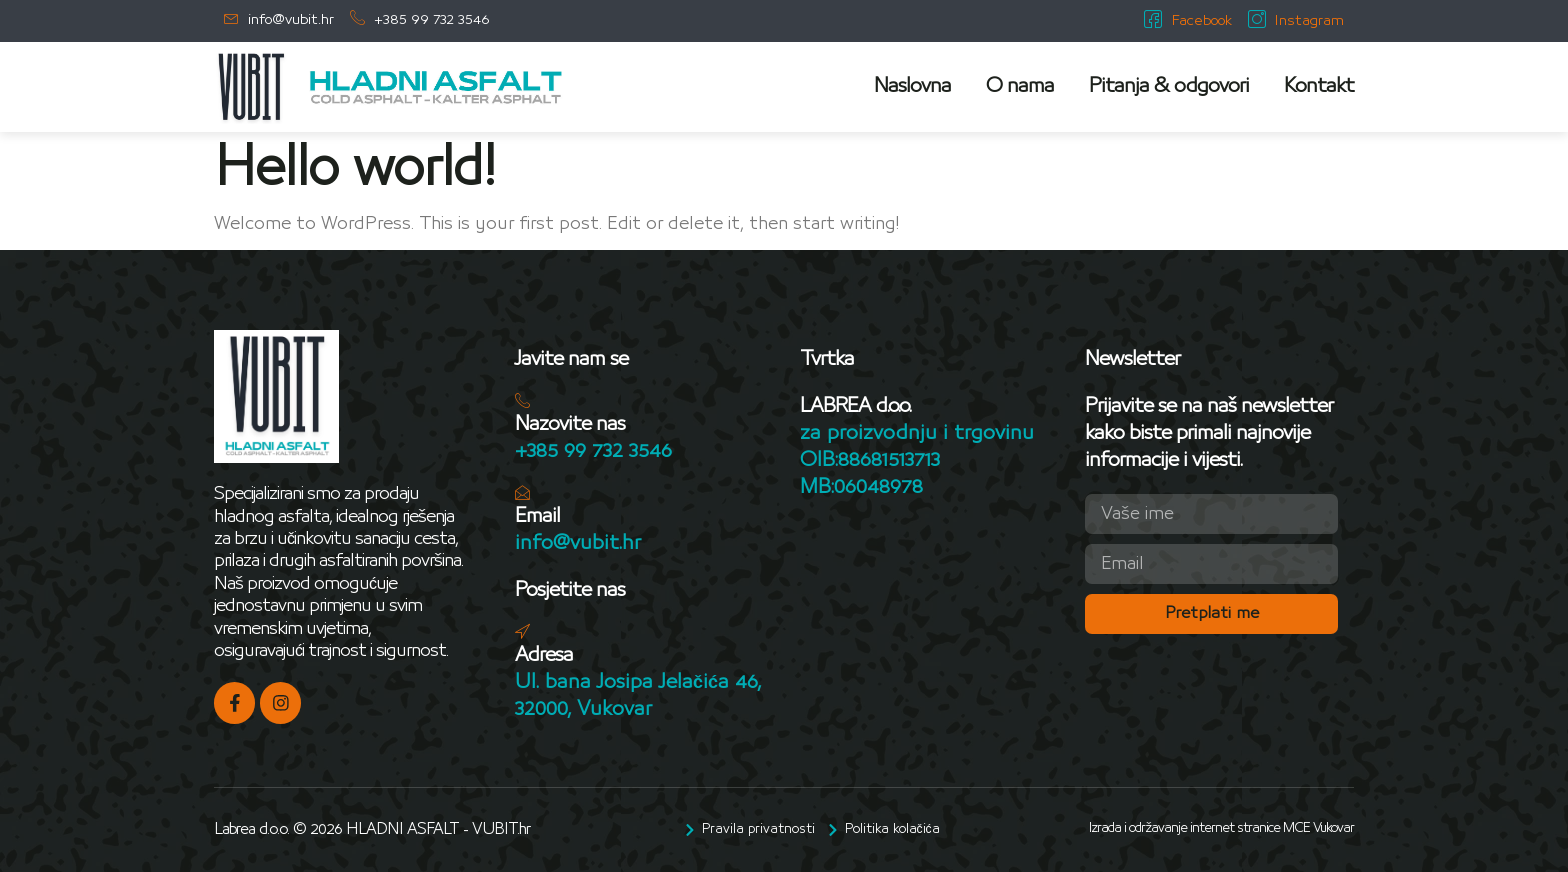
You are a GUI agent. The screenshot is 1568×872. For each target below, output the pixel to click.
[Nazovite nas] (522, 400)
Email (537, 516)
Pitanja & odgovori (1169, 86)
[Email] (522, 492)
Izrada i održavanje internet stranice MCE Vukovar (1221, 828)
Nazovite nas (570, 424)
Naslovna (912, 86)
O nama (1020, 86)
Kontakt (1319, 86)
